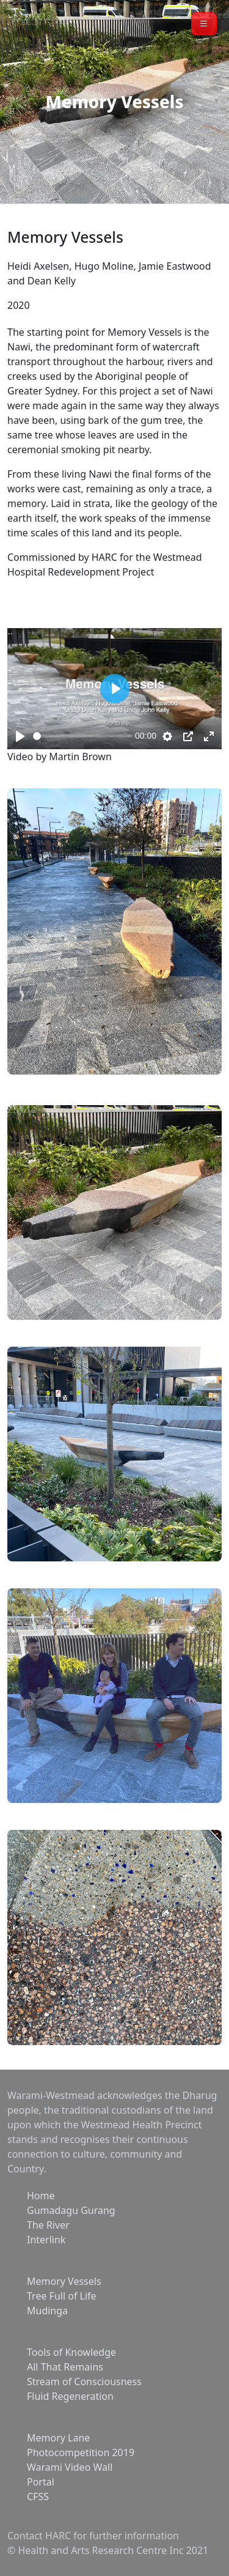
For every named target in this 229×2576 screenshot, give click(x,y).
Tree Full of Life (61, 2296)
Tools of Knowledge (71, 2352)
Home (41, 2195)
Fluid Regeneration (70, 2396)
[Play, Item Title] (20, 736)
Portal (40, 2482)
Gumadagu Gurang (71, 2210)
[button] (204, 23)
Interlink (46, 2239)
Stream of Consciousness (84, 2381)
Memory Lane (58, 2438)
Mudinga (47, 2310)
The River (48, 2225)
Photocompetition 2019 (80, 2452)
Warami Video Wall (69, 2467)
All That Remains (65, 2367)
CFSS (38, 2496)
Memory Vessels (64, 2281)
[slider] (82, 736)
